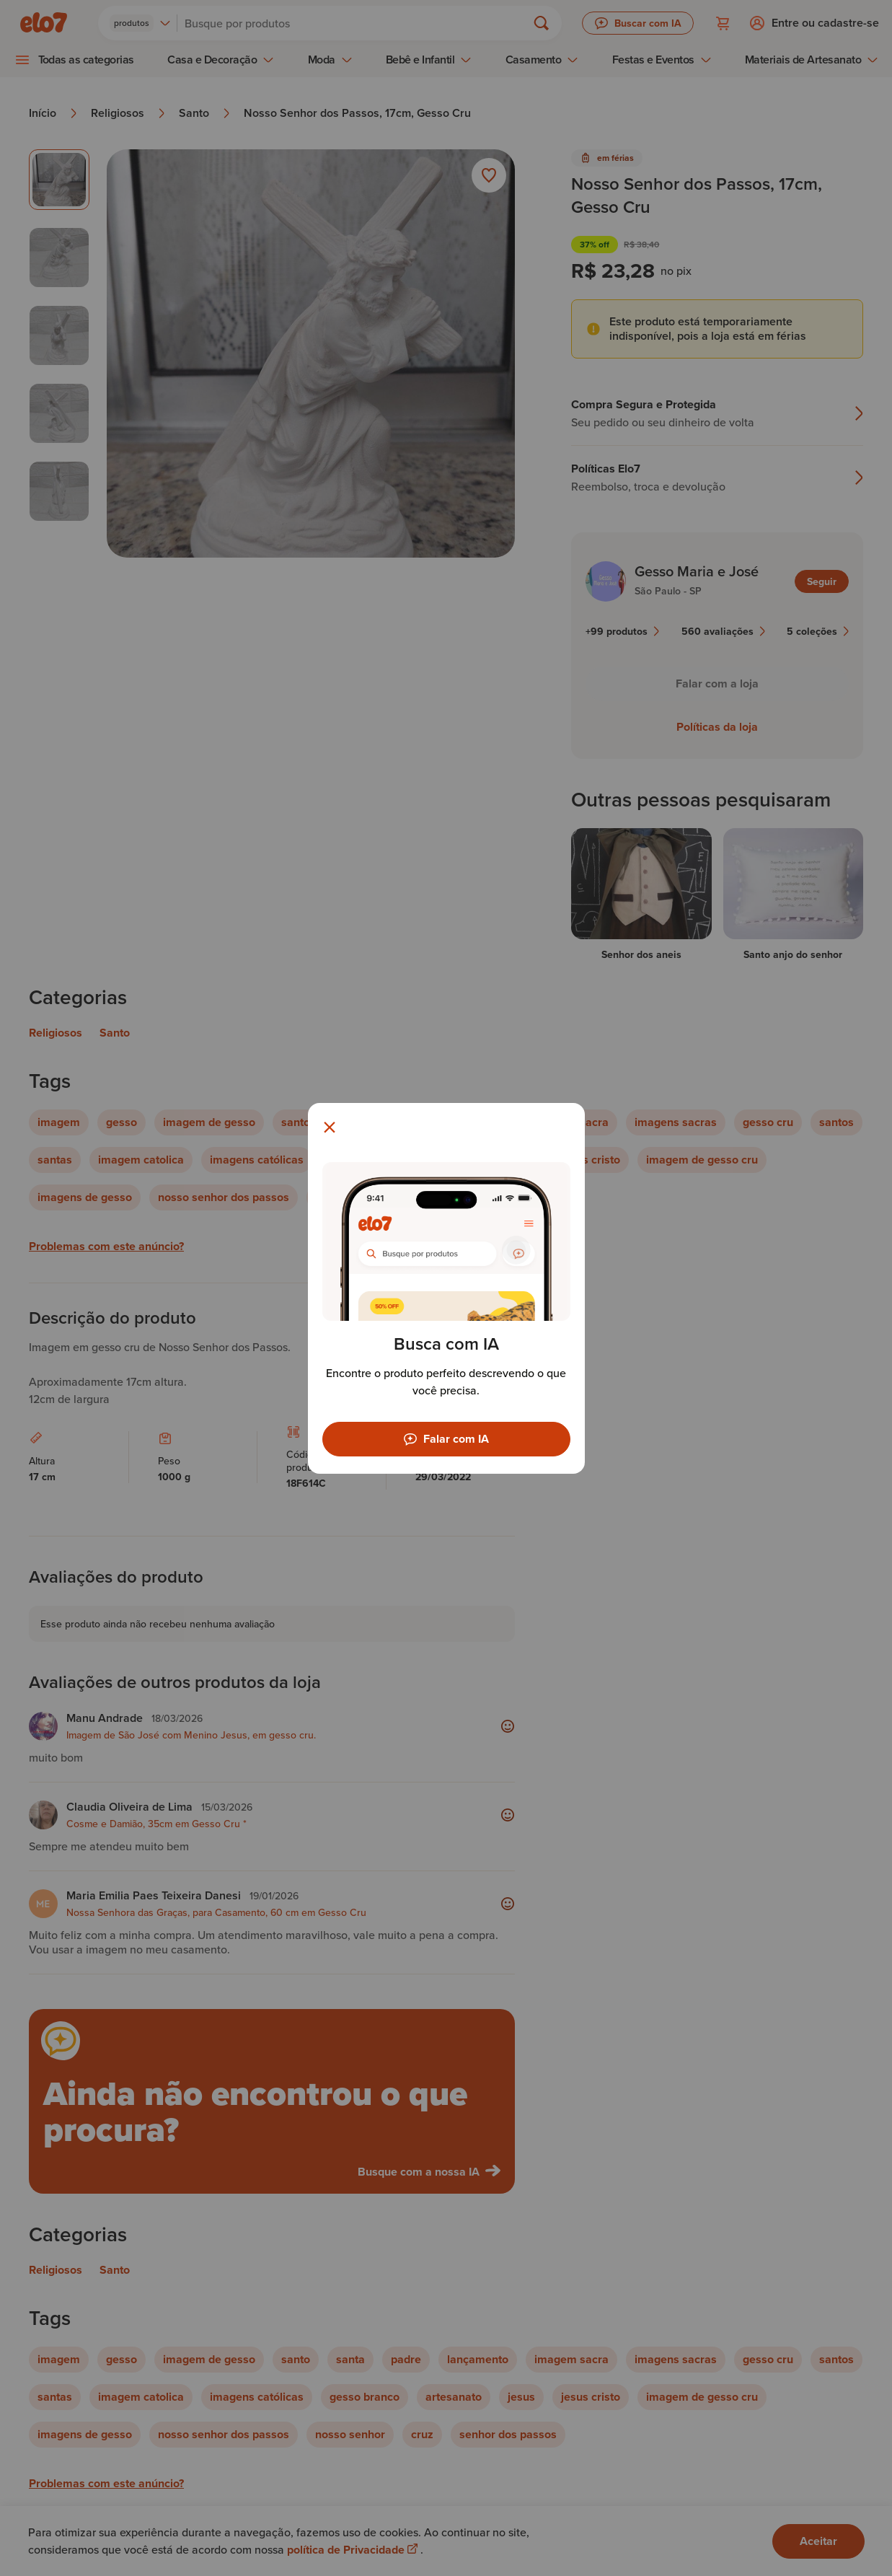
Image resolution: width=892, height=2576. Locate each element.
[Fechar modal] (329, 1127)
